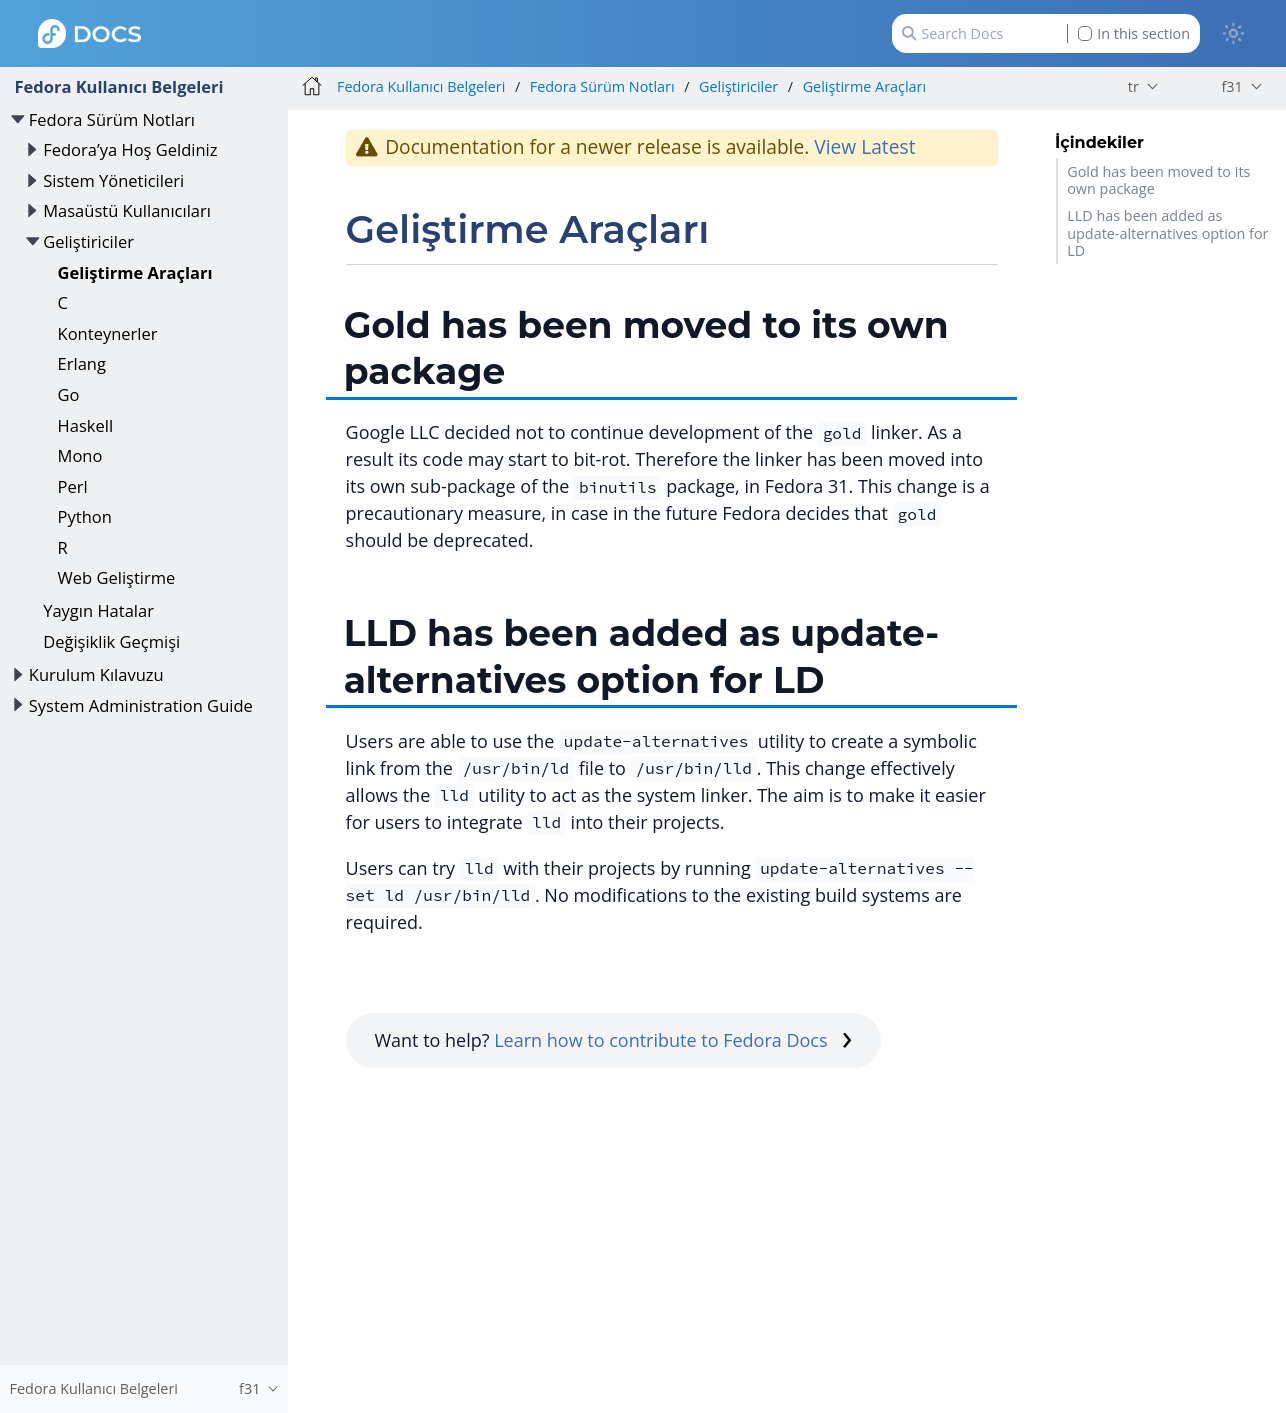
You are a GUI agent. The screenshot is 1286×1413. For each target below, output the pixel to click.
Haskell (86, 425)
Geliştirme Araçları (135, 272)
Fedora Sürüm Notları (112, 119)
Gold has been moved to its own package (1158, 180)
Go (69, 394)
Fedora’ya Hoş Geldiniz (130, 149)
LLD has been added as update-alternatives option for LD (1167, 233)
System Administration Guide (141, 705)
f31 (1231, 86)
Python (85, 516)
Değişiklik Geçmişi (111, 641)
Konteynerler (108, 333)
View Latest (864, 146)
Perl (73, 486)
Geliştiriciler (88, 241)
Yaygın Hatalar (98, 610)
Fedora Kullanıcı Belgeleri (118, 86)
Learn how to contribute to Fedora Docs (673, 1040)
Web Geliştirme (117, 577)
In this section (1134, 33)
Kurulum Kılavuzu (96, 674)
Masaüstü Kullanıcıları (127, 210)
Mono (80, 455)
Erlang (82, 363)
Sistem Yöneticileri (113, 180)
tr (1133, 86)
